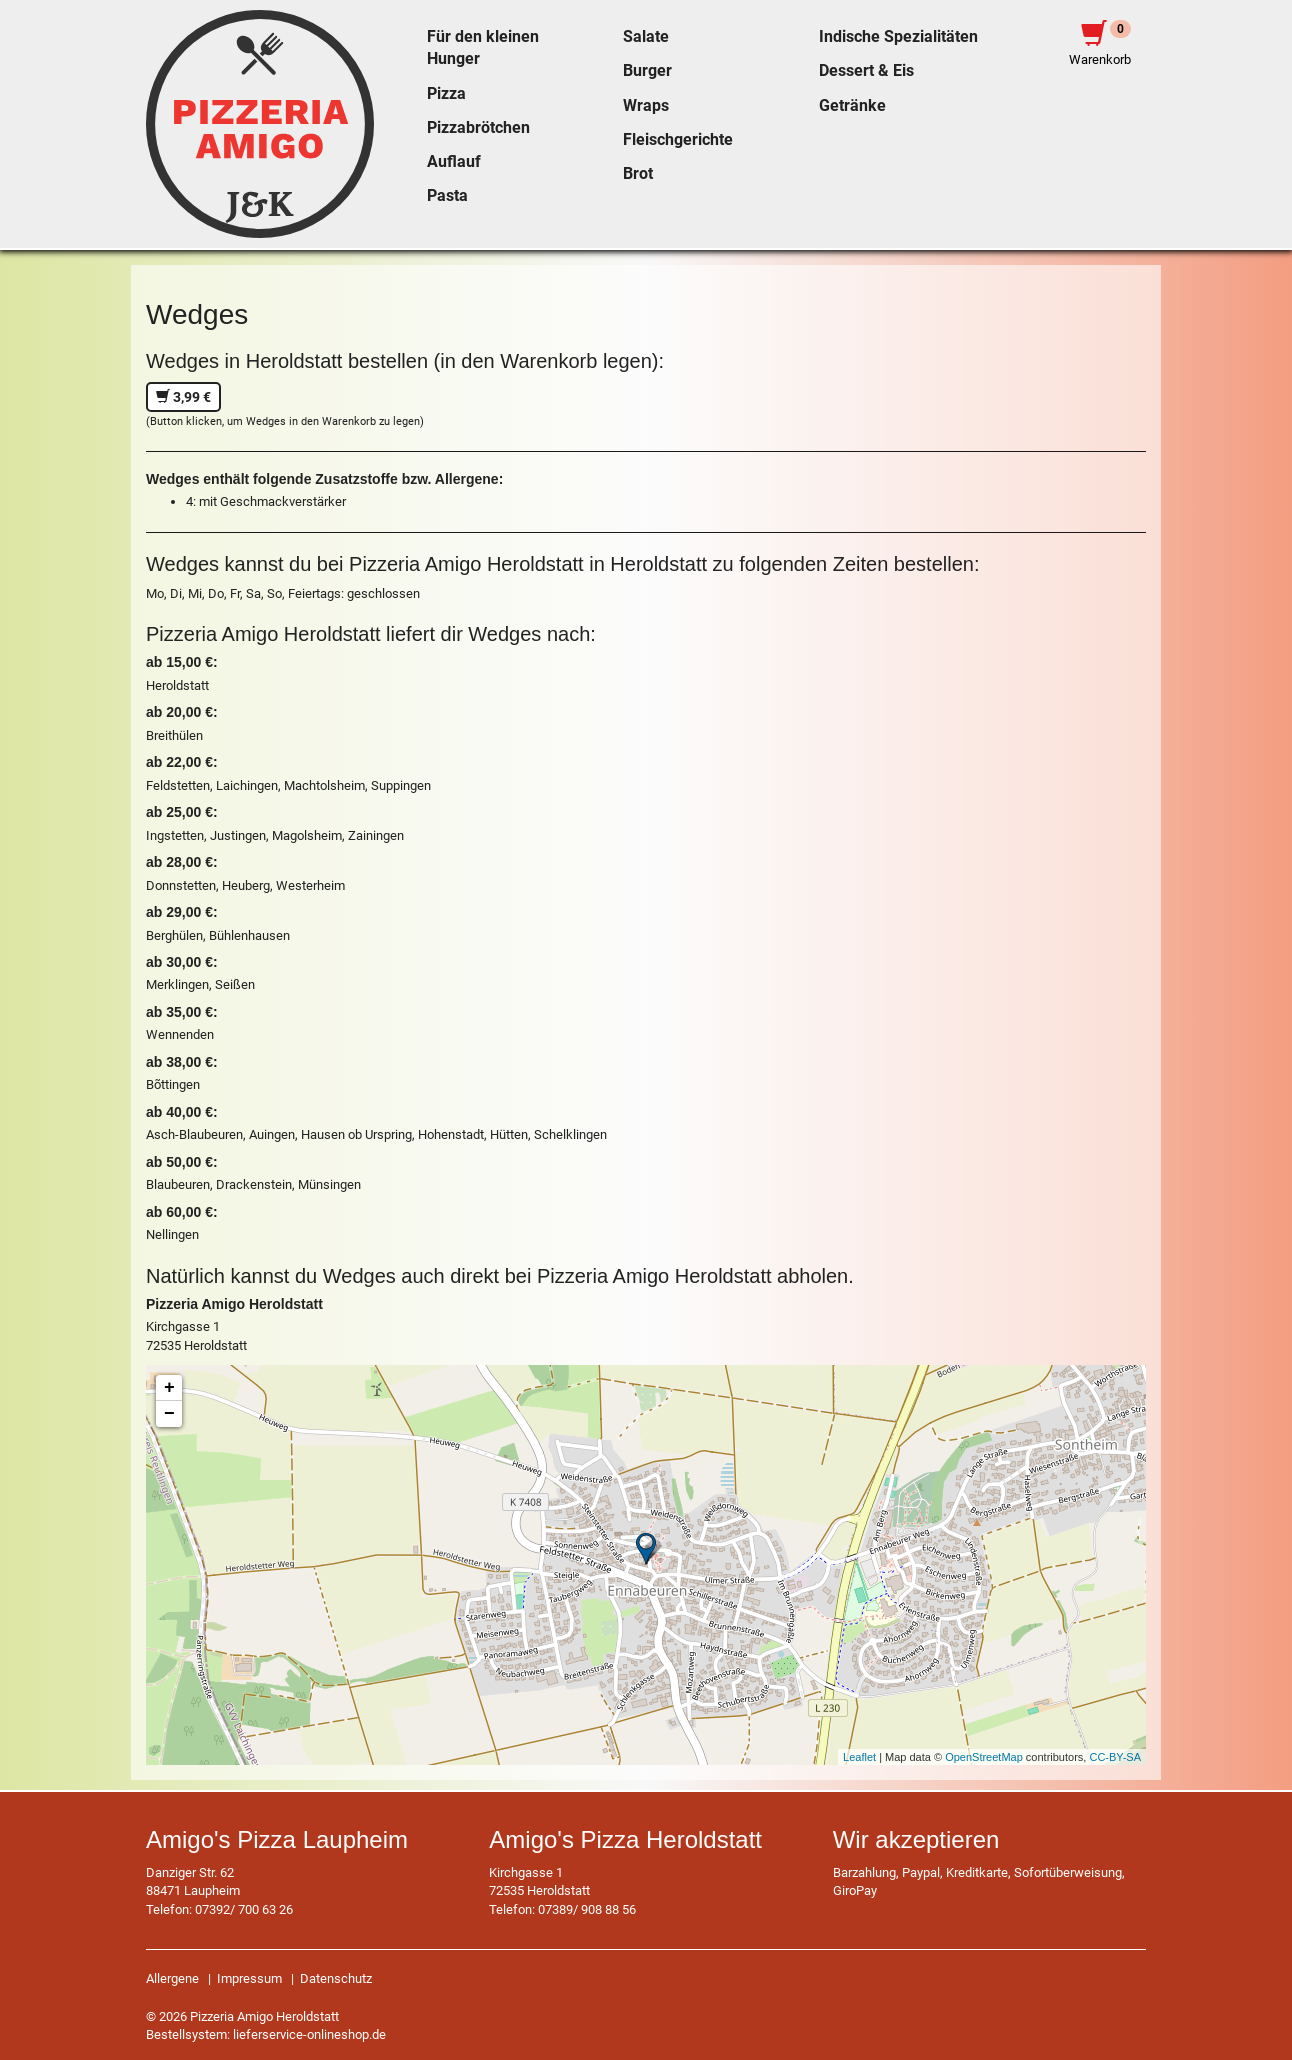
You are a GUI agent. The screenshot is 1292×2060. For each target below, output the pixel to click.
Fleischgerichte (678, 140)
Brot (638, 174)
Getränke (852, 106)
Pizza (446, 94)
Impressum (249, 1978)
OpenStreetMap (984, 1757)
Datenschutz (336, 1978)
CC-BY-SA (1115, 1757)
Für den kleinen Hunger (483, 48)
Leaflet (859, 1757)
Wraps (646, 106)
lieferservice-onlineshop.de (309, 2034)
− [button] (169, 1414)
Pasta (447, 196)
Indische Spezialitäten (898, 37)
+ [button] (169, 1388)
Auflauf (454, 162)
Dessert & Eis (866, 71)
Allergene (172, 1978)
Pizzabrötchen (478, 128)
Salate (646, 37)
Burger (647, 71)
